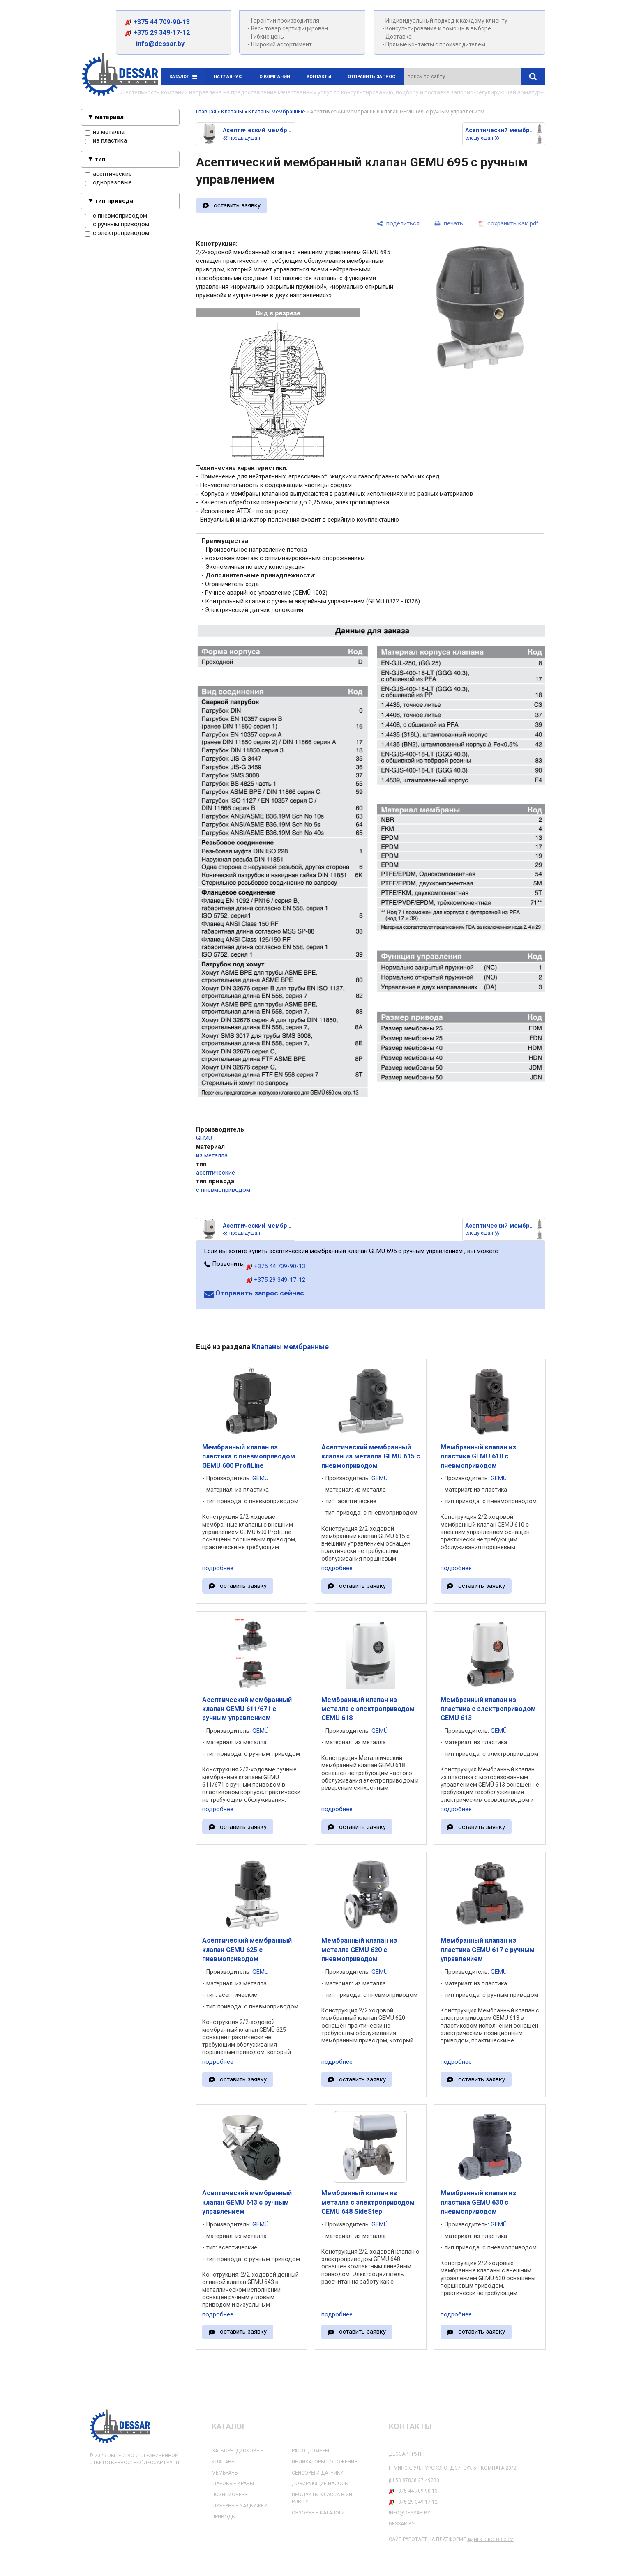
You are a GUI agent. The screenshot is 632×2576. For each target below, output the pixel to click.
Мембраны (225, 2473)
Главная (206, 111)
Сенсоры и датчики (318, 2473)
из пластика (106, 141)
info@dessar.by (156, 44)
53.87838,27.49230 (417, 2480)
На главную (228, 76)
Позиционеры (230, 2495)
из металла (105, 132)
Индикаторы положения (325, 2462)
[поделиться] (398, 223)
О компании (274, 76)
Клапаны (232, 111)
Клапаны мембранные (276, 111)
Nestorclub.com (494, 2539)
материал (109, 117)
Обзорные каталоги (318, 2513)
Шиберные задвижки (240, 2506)
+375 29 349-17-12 (157, 33)
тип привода (114, 201)
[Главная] (120, 76)
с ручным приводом (117, 225)
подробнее (217, 1568)
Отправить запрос (371, 76)
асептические (108, 174)
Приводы (224, 2517)
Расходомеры (310, 2451)
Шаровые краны (233, 2483)
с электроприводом (117, 233)
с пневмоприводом (116, 216)
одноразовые (108, 183)
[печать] (449, 223)
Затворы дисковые (237, 2451)
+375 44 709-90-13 (157, 22)
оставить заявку (237, 205)
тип (100, 159)
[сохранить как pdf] (508, 223)
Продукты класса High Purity (322, 2498)
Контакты (319, 76)
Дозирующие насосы (320, 2483)
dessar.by (402, 2524)
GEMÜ (204, 1138)
